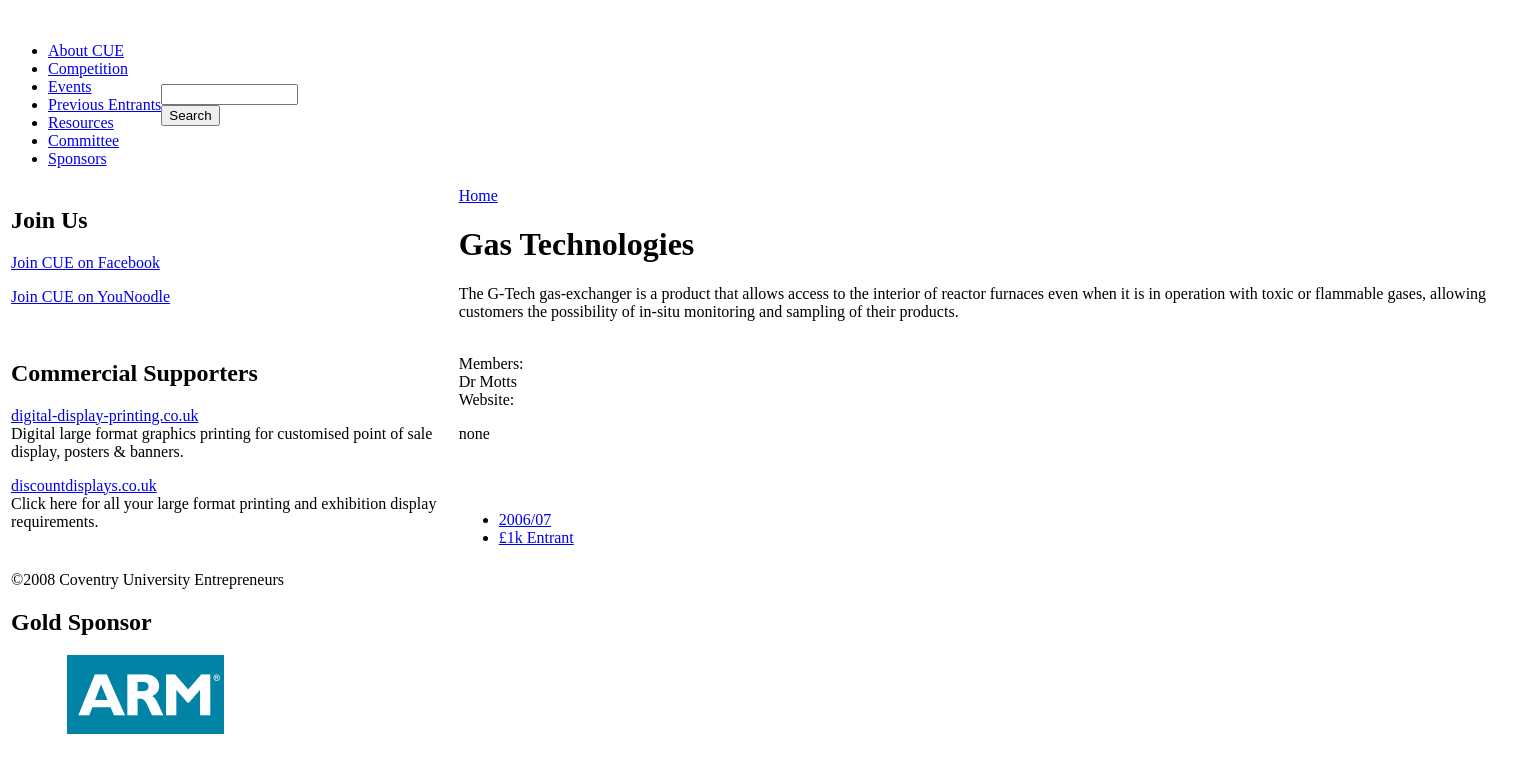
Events (70, 86)
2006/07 (525, 519)
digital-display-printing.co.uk (105, 415)
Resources (81, 122)
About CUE (86, 50)
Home (478, 195)
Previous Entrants (104, 104)
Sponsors (77, 158)
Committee (83, 140)
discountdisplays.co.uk (84, 485)
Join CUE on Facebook (85, 262)
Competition (88, 68)
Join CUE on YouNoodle (90, 296)
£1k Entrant (536, 537)
